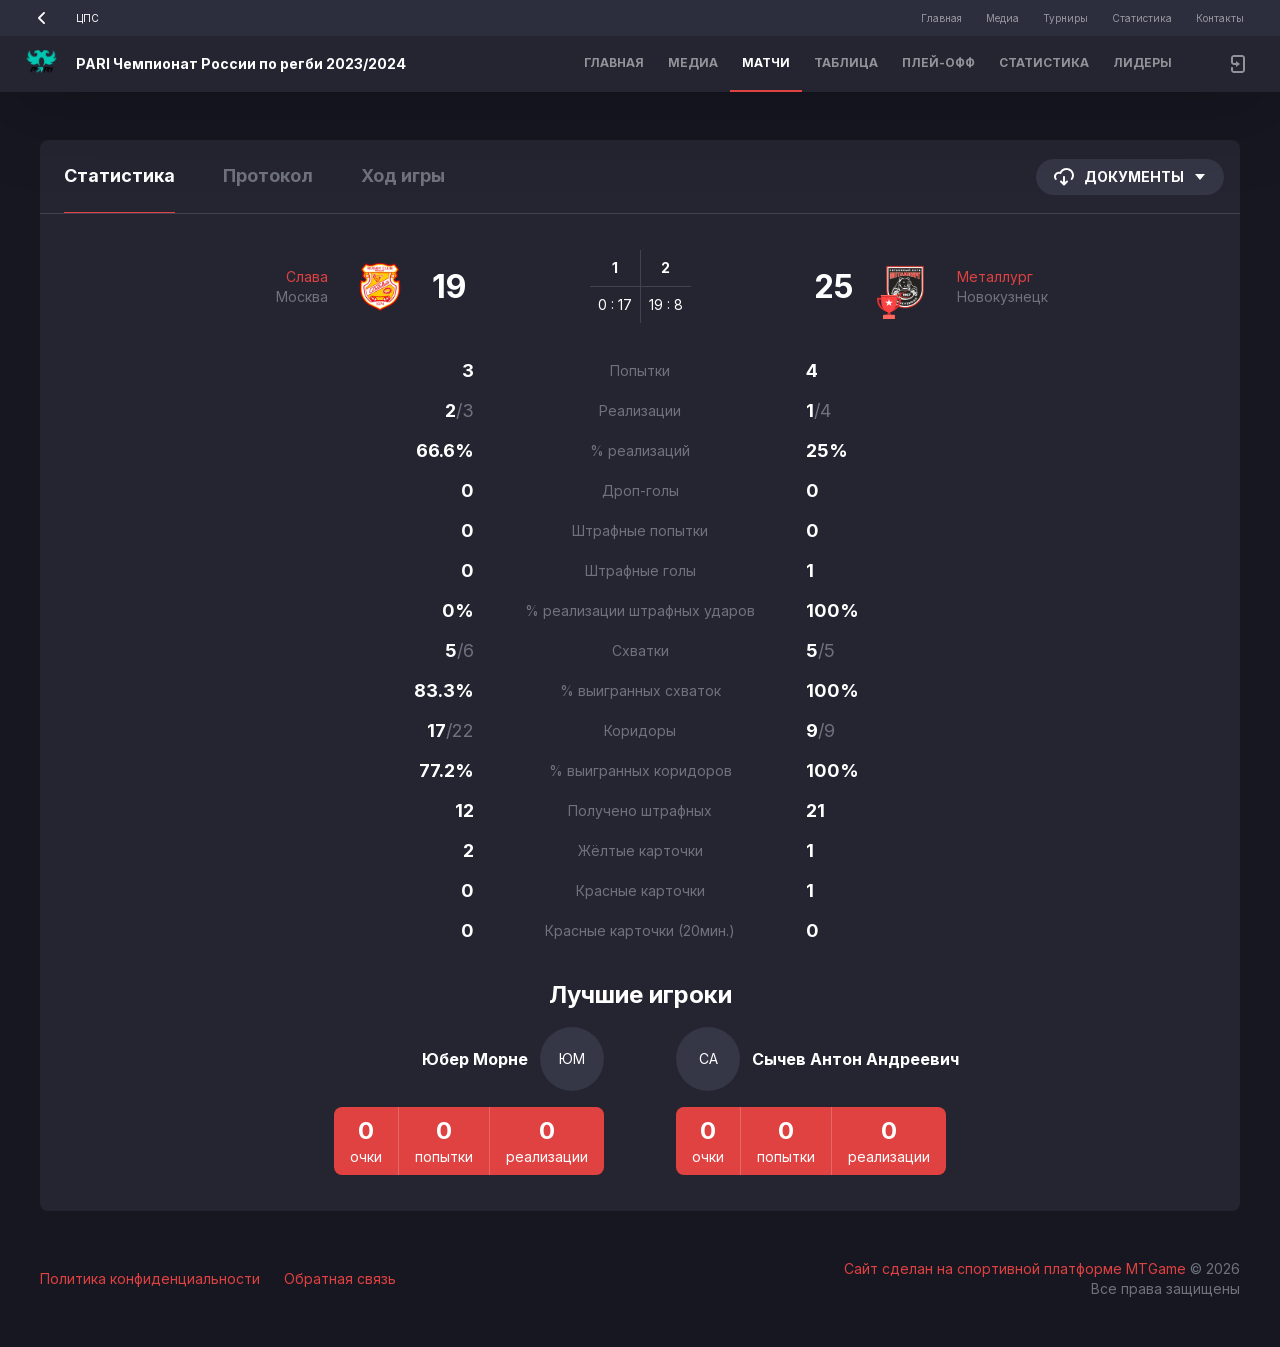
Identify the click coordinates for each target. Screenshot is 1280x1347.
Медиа (1002, 18)
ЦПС (61, 18)
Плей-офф (938, 62)
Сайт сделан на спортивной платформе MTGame (1017, 1268)
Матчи (766, 62)
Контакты (1220, 18)
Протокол (268, 175)
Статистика (1142, 18)
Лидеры (1142, 62)
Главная (941, 18)
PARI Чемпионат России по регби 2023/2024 (241, 63)
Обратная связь (340, 1278)
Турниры (1065, 18)
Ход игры (403, 175)
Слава (307, 276)
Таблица (846, 62)
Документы (1130, 177)
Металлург (995, 276)
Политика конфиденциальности (150, 1278)
